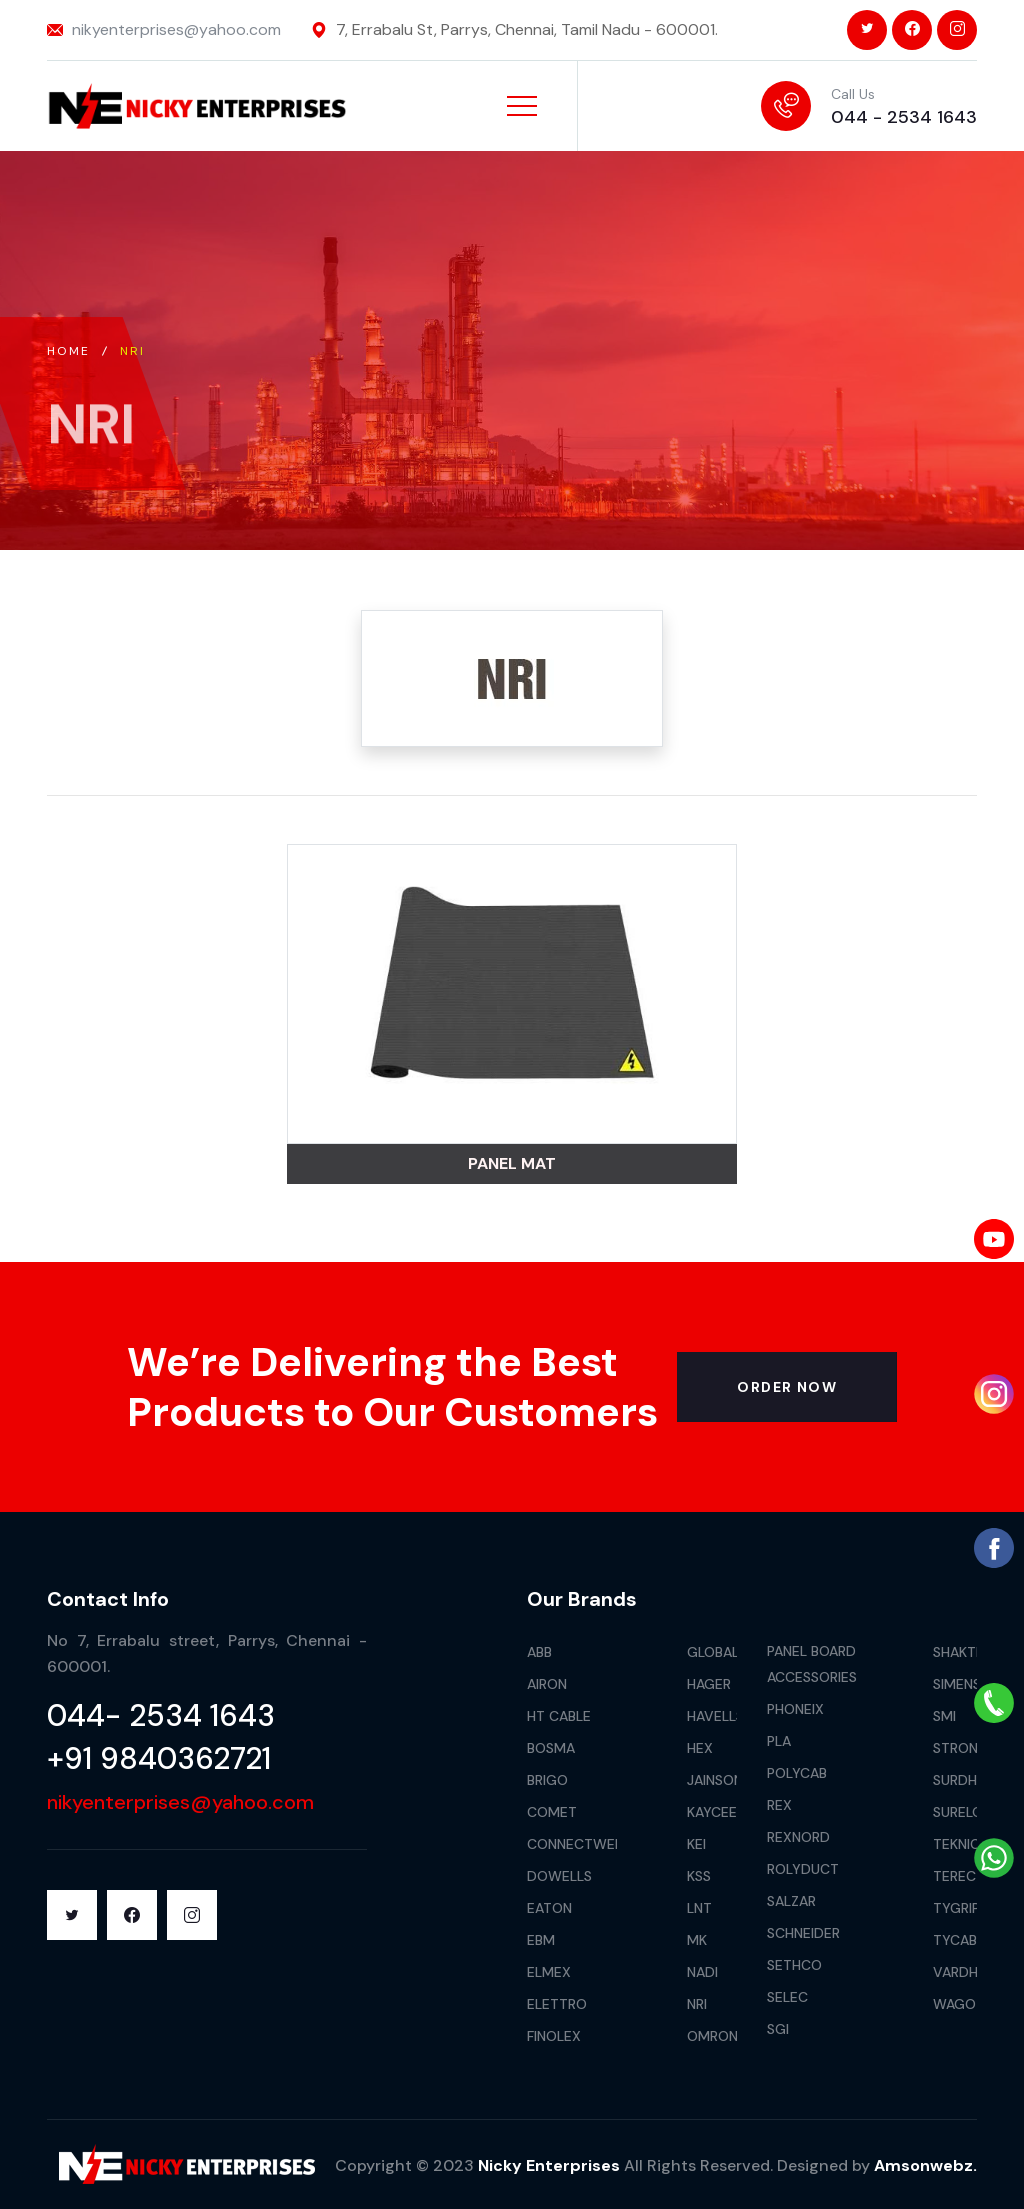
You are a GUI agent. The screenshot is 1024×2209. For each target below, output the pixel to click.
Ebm (541, 1940)
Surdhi (956, 1780)
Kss (699, 1876)
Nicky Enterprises (549, 2165)
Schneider (803, 1933)
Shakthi (960, 1652)
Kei (696, 1844)
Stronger (969, 1748)
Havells (715, 1716)
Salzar (791, 1901)
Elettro (557, 2004)
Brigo (547, 1780)
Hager (709, 1684)
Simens (957, 1684)
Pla (779, 1741)
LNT (699, 1908)
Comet (552, 1812)
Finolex (554, 2036)
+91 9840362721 (159, 1758)
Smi (944, 1716)
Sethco (794, 1965)
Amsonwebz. (925, 2165)
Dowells (559, 1876)
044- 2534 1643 (161, 1715)
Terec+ (958, 1876)
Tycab (955, 1940)
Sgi (778, 2029)
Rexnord (798, 1837)
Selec (787, 1997)
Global (713, 1652)
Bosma (551, 1748)
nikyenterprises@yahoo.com (176, 29)
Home (69, 351)
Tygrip (956, 1908)
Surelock (967, 1812)
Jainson (715, 1780)
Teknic (956, 1844)
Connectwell (578, 1844)
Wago (954, 2004)
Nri (697, 2004)
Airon (547, 1684)
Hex (700, 1748)
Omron (712, 2036)
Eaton (549, 1908)
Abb (539, 1652)
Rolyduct (803, 1869)
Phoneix (795, 1709)
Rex (779, 1805)
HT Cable (559, 1716)
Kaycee (712, 1812)
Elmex (549, 1972)
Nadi (702, 1972)
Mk (697, 1940)
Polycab (797, 1773)
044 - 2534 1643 (904, 117)
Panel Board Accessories (812, 1664)
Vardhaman (975, 1972)
